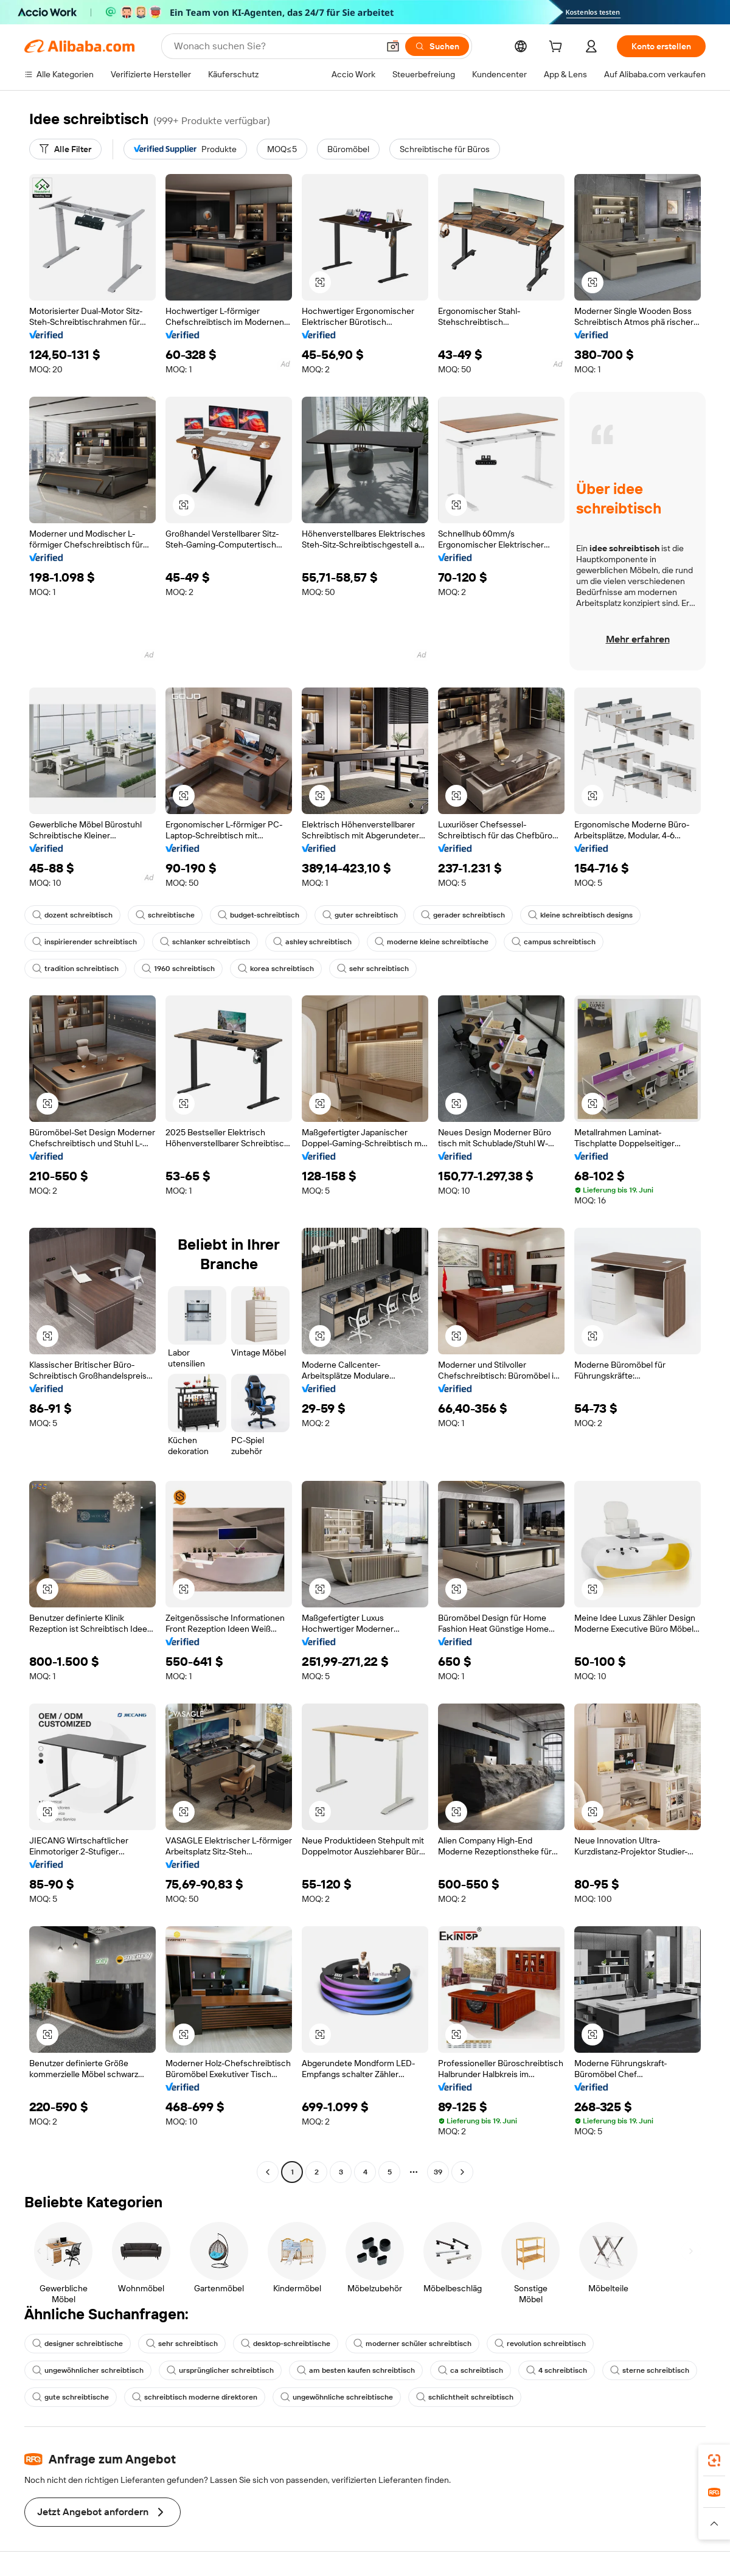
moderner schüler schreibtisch (412, 2343)
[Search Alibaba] (275, 46)
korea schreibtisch (276, 968)
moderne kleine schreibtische (431, 942)
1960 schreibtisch (178, 968)
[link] (714, 2460)
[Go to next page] (462, 2172)
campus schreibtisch (554, 942)
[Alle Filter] (65, 149)
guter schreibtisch (360, 915)
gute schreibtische (70, 2397)
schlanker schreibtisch (205, 942)
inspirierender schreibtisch (84, 942)
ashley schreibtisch (312, 942)
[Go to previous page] (268, 2172)
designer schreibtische (77, 2343)
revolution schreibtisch (540, 2343)
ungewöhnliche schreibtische (336, 2397)
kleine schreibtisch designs (580, 915)
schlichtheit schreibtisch (464, 2397)
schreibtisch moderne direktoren (194, 2397)
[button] (393, 46)
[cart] (558, 48)
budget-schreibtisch (258, 915)
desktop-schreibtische (285, 2343)
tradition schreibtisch (75, 968)
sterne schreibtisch (649, 2370)
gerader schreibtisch (463, 915)
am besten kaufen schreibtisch (356, 2370)
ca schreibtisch (470, 2370)
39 (438, 2172)
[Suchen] (437, 46)
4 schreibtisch (556, 2370)
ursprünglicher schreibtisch (220, 2370)
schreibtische (165, 915)
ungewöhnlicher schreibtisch (88, 2370)
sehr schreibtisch (373, 968)
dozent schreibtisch (72, 915)
